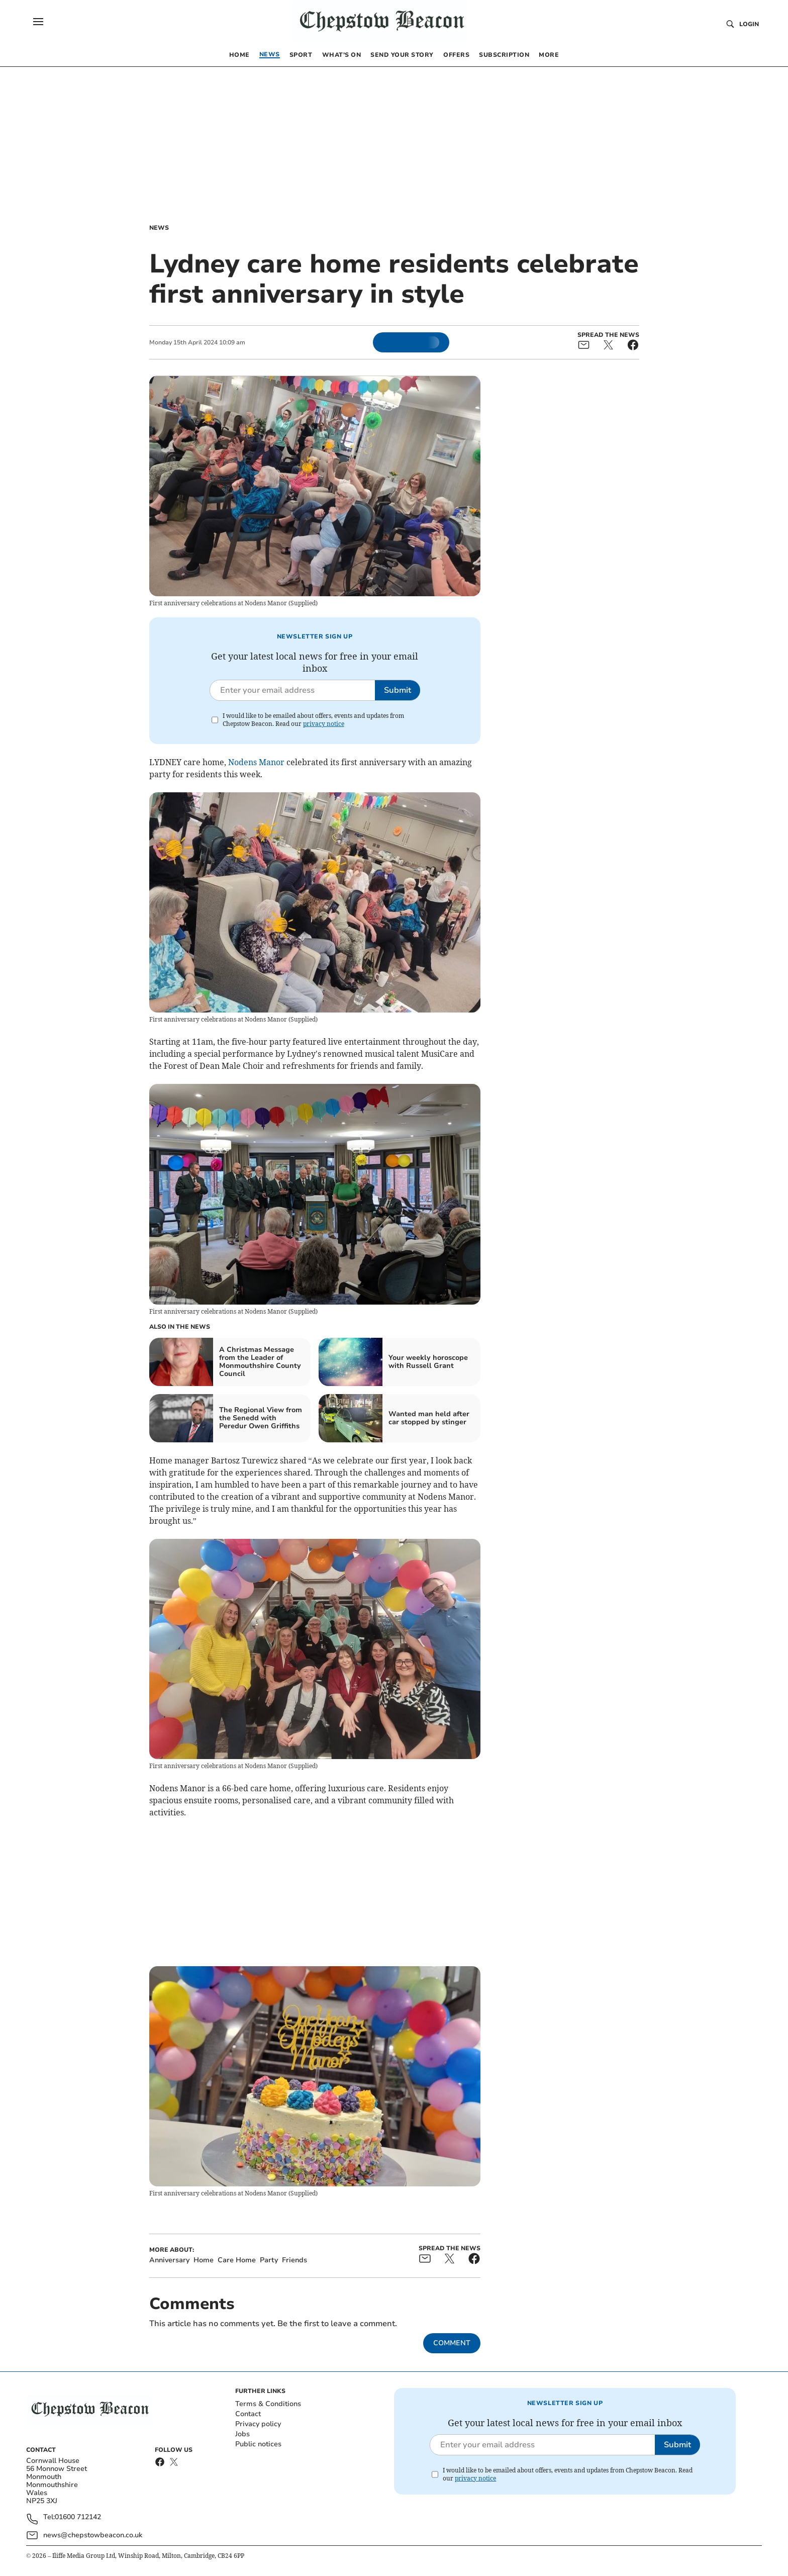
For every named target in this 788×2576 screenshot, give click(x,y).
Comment (451, 2343)
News (159, 228)
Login (749, 24)
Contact (248, 2414)
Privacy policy (258, 2424)
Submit (397, 690)
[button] (38, 22)
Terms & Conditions (268, 2404)
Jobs (242, 2434)
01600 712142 (78, 2517)
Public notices (258, 2444)
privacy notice (323, 723)
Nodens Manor (257, 762)
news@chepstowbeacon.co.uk (92, 2535)
